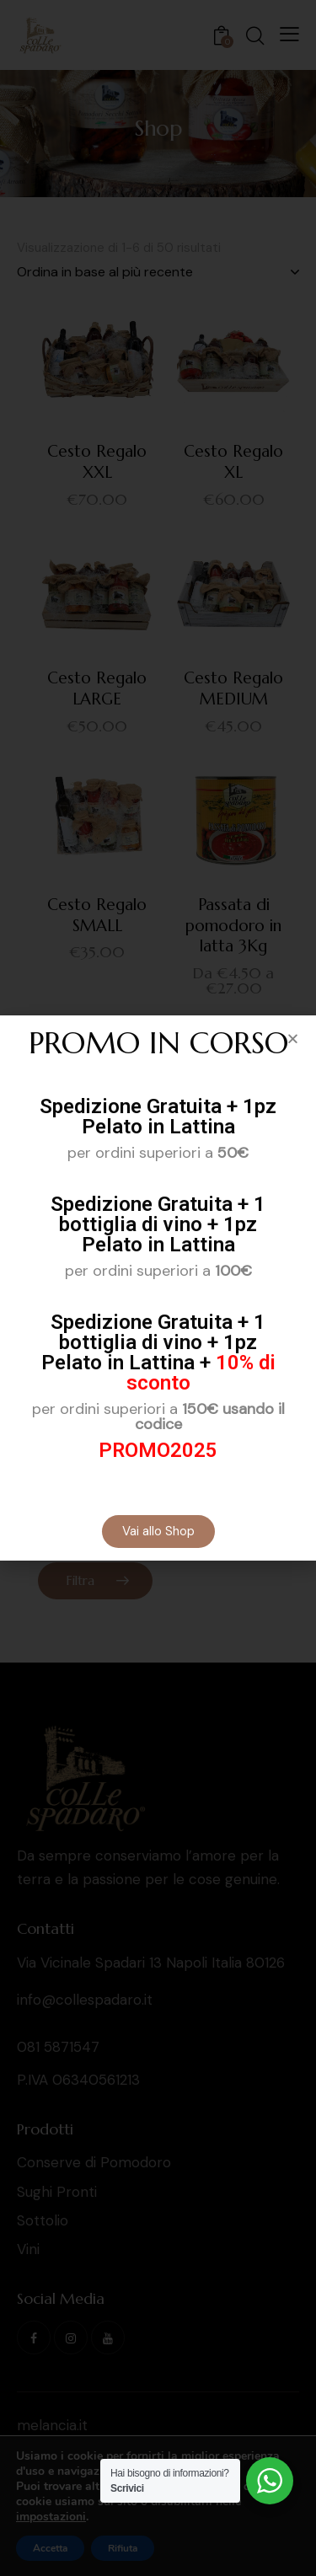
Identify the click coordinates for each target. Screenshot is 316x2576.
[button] (293, 1038)
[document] (158, 1288)
